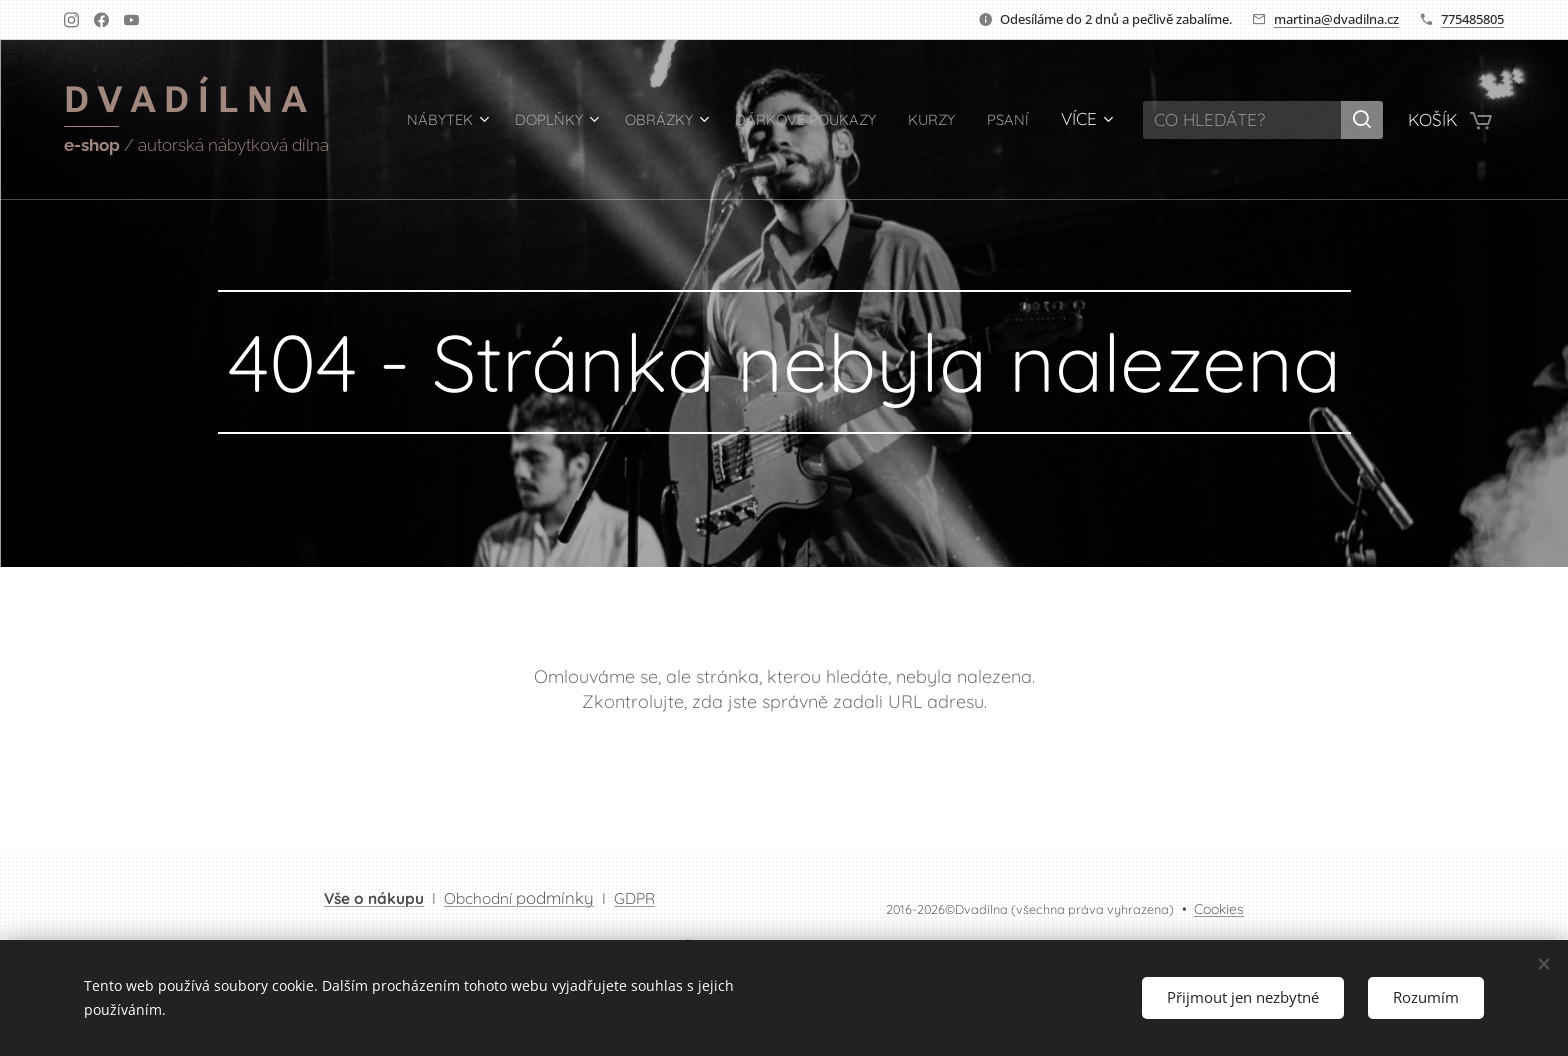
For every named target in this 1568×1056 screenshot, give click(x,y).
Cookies (1219, 909)
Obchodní (519, 898)
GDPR (634, 898)
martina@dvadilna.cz (1336, 19)
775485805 (1472, 19)
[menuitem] (467, 120)
